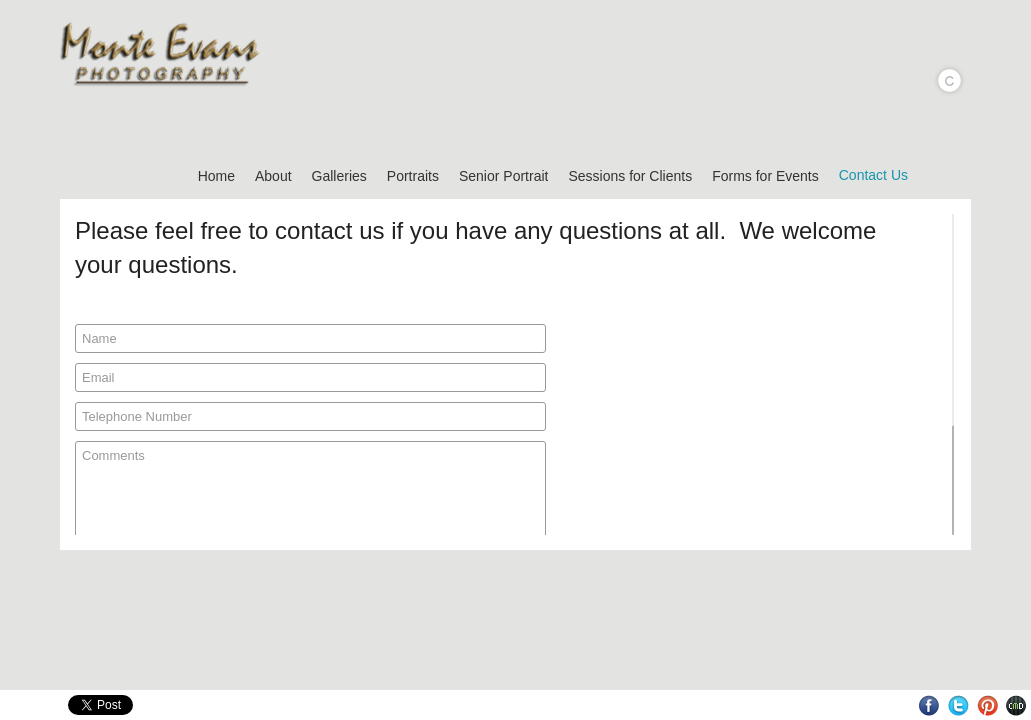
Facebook (929, 705)
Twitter (958, 705)
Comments (310, 523)
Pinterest (987, 705)
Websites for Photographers (1016, 705)
